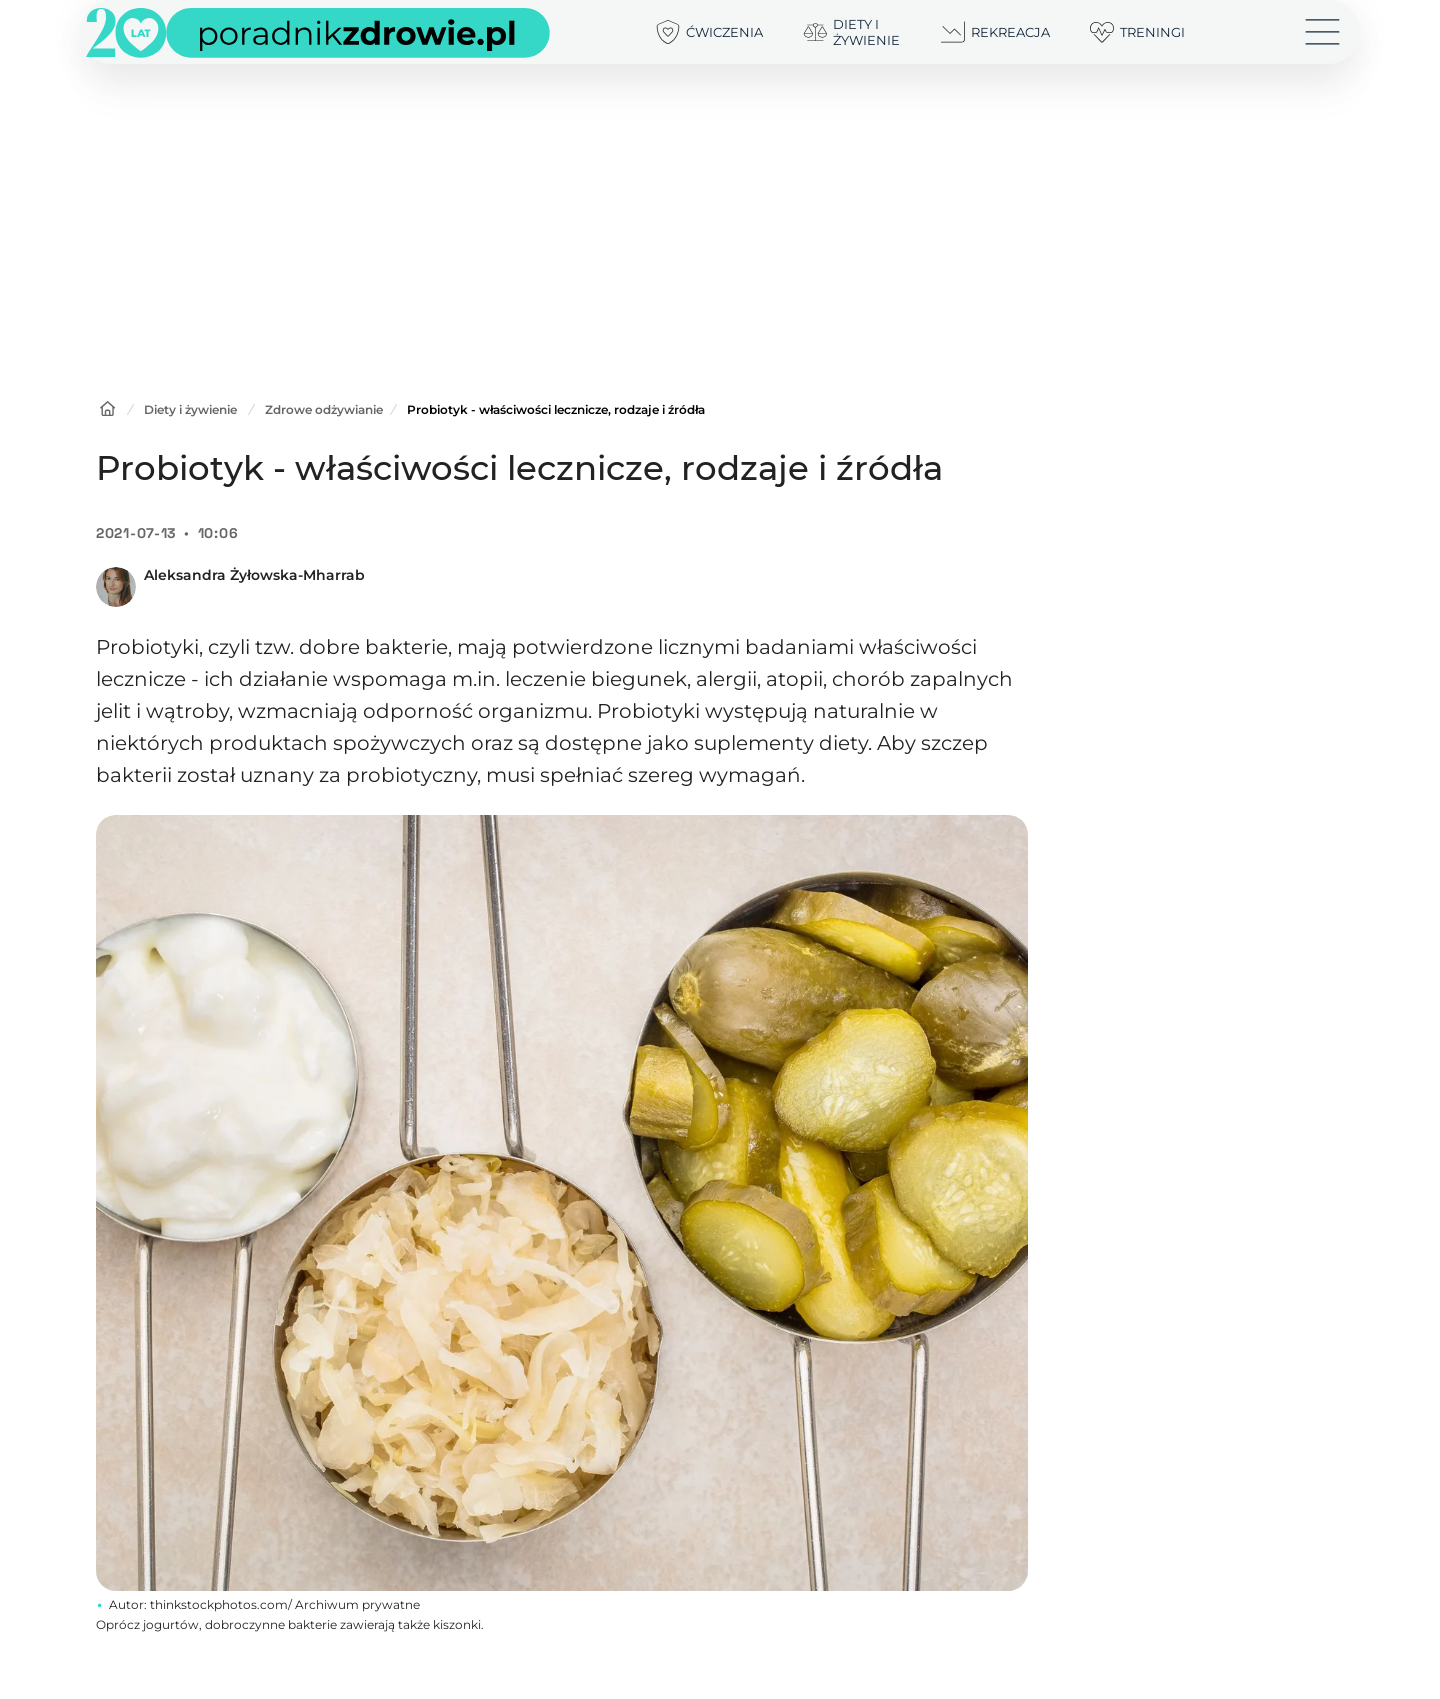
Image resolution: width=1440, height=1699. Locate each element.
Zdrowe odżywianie (324, 409)
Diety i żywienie (190, 409)
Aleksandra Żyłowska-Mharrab (254, 575)
